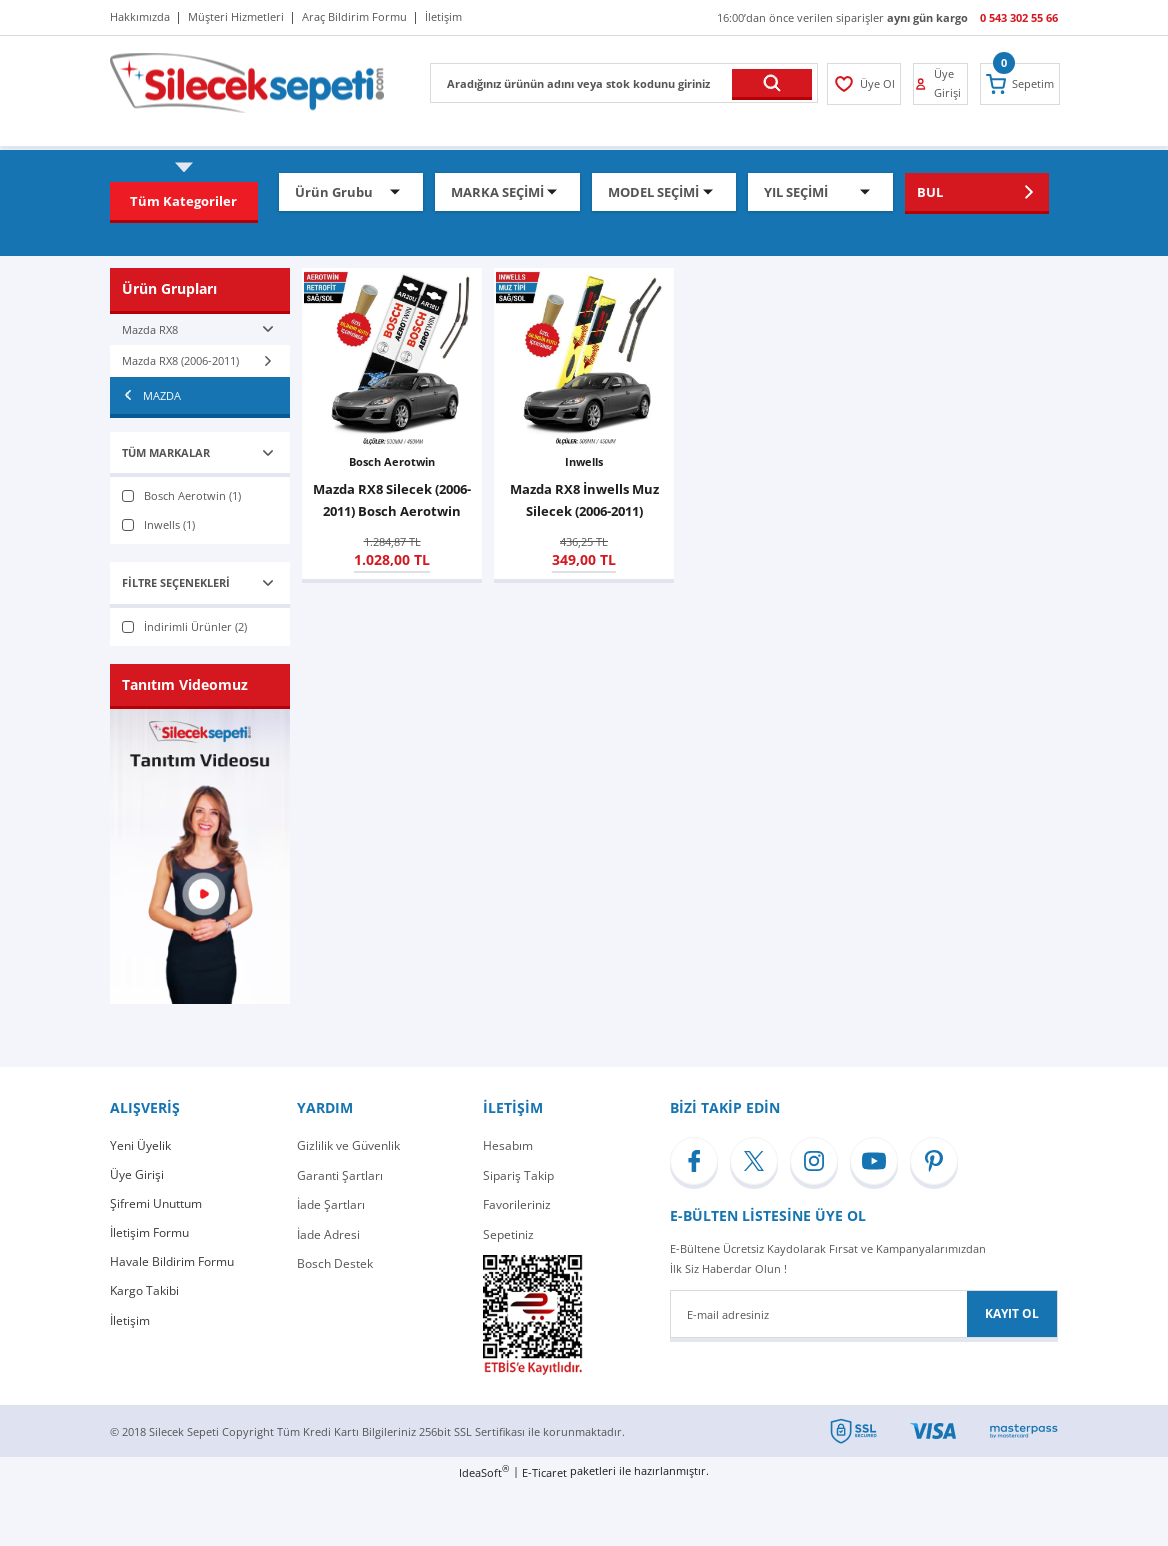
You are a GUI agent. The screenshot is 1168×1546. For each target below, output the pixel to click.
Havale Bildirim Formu (172, 1263)
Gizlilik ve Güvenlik (348, 1145)
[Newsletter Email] (864, 1314)
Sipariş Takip (518, 1175)
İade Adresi (328, 1234)
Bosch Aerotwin (392, 461)
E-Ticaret (544, 1472)
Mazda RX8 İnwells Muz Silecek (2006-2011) (584, 500)
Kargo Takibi (144, 1293)
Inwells (584, 461)
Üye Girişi (137, 1175)
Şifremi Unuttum (156, 1204)
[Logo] (247, 81)
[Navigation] (184, 201)
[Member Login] (863, 84)
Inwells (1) (169, 524)
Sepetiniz (508, 1234)
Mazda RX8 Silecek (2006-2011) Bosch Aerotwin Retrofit (392, 501)
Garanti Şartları (340, 1175)
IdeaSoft (484, 1472)
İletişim (130, 1322)
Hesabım (508, 1145)
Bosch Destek (335, 1263)
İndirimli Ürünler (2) (195, 626)
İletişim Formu (149, 1234)
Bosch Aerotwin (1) (192, 495)
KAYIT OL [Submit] (1012, 1313)
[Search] (624, 83)
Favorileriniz (517, 1204)
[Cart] (1022, 84)
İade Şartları (331, 1204)
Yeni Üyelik (140, 1145)
